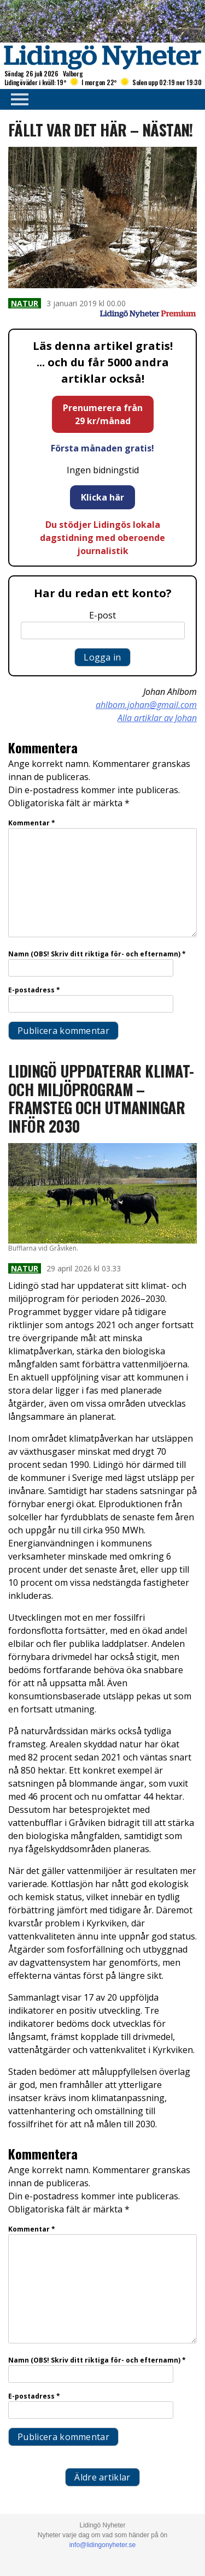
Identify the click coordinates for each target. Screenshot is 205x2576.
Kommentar (31, 823)
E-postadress (34, 990)
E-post (102, 615)
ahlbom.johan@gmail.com (146, 705)
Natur (24, 303)
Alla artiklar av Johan (157, 718)
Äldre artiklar (102, 2477)
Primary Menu (16, 99)
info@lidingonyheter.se (102, 2545)
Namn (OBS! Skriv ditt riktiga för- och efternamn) (97, 954)
